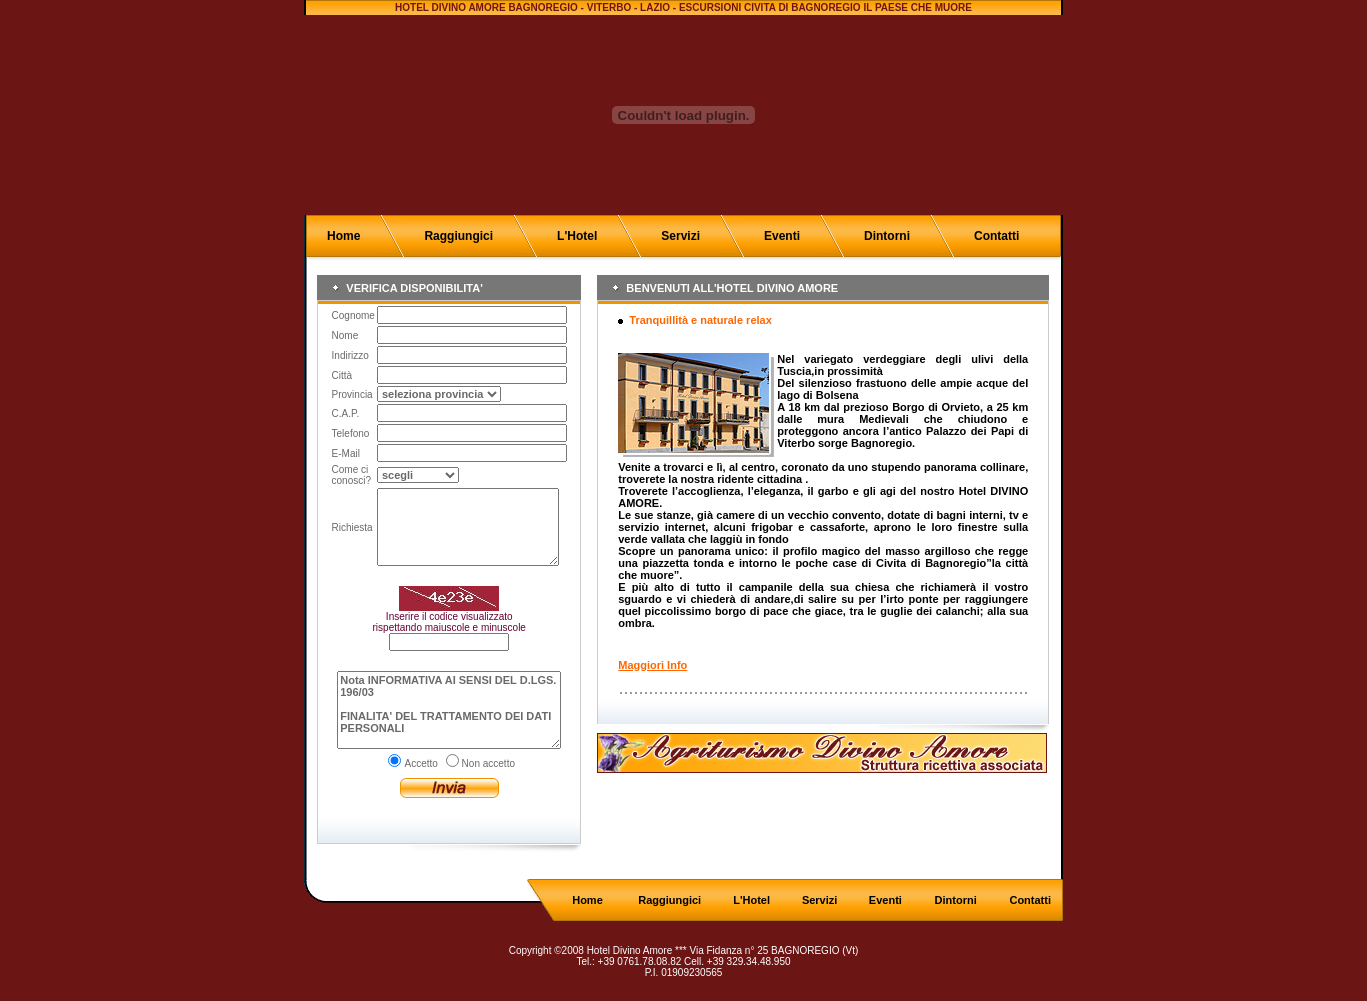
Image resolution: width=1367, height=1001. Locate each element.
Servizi (680, 236)
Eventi (782, 236)
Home (343, 236)
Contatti (996, 236)
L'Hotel (577, 236)
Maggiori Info (652, 665)
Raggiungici (458, 236)
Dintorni (887, 236)
